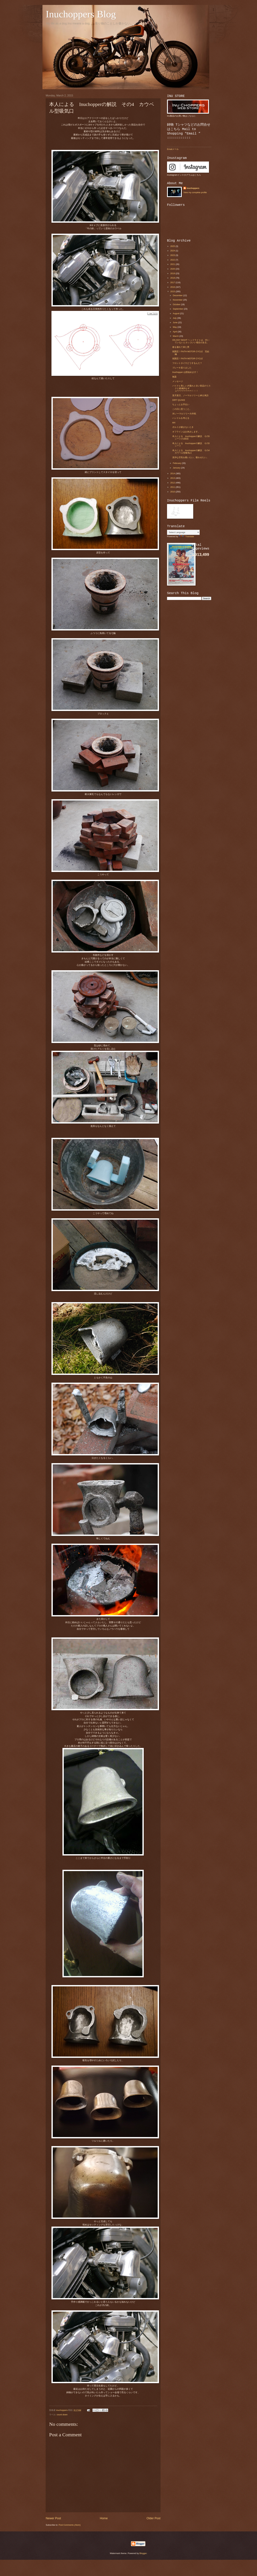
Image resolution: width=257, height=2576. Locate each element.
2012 (173, 482)
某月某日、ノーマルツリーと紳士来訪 (190, 395)
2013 (173, 478)
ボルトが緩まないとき (183, 427)
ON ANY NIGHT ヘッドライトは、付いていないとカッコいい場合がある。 (190, 341)
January (177, 468)
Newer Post (53, 2518)
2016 (173, 287)
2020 (173, 269)
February (177, 463)
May (175, 327)
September (178, 309)
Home (104, 2518)
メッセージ (177, 381)
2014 (173, 473)
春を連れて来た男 (180, 347)
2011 (173, 487)
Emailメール (173, 149)
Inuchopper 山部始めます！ (185, 372)
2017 (173, 282)
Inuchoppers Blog (81, 14)
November (178, 300)
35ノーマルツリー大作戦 (184, 413)
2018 (173, 278)
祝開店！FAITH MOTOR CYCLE (187, 358)
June (175, 322)
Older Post (153, 2518)
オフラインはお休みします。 (186, 431)
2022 (173, 260)
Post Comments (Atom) (70, 2525)
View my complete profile (195, 192)
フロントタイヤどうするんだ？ (187, 363)
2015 (173, 291)
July (175, 318)
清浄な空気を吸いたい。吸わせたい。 (190, 457)
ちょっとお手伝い (180, 404)
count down (62, 2414)
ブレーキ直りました (181, 367)
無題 (174, 376)
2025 (173, 246)
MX (173, 422)
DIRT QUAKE (178, 400)
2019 (173, 273)
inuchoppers (193, 188)
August (176, 313)
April (175, 331)
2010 (173, 491)
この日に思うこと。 (181, 409)
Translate (186, 536)
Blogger (143, 2553)
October (177, 304)
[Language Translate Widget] (183, 532)
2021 (173, 264)
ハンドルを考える (180, 418)
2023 (173, 255)
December (178, 295)
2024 (173, 250)
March (176, 336)
